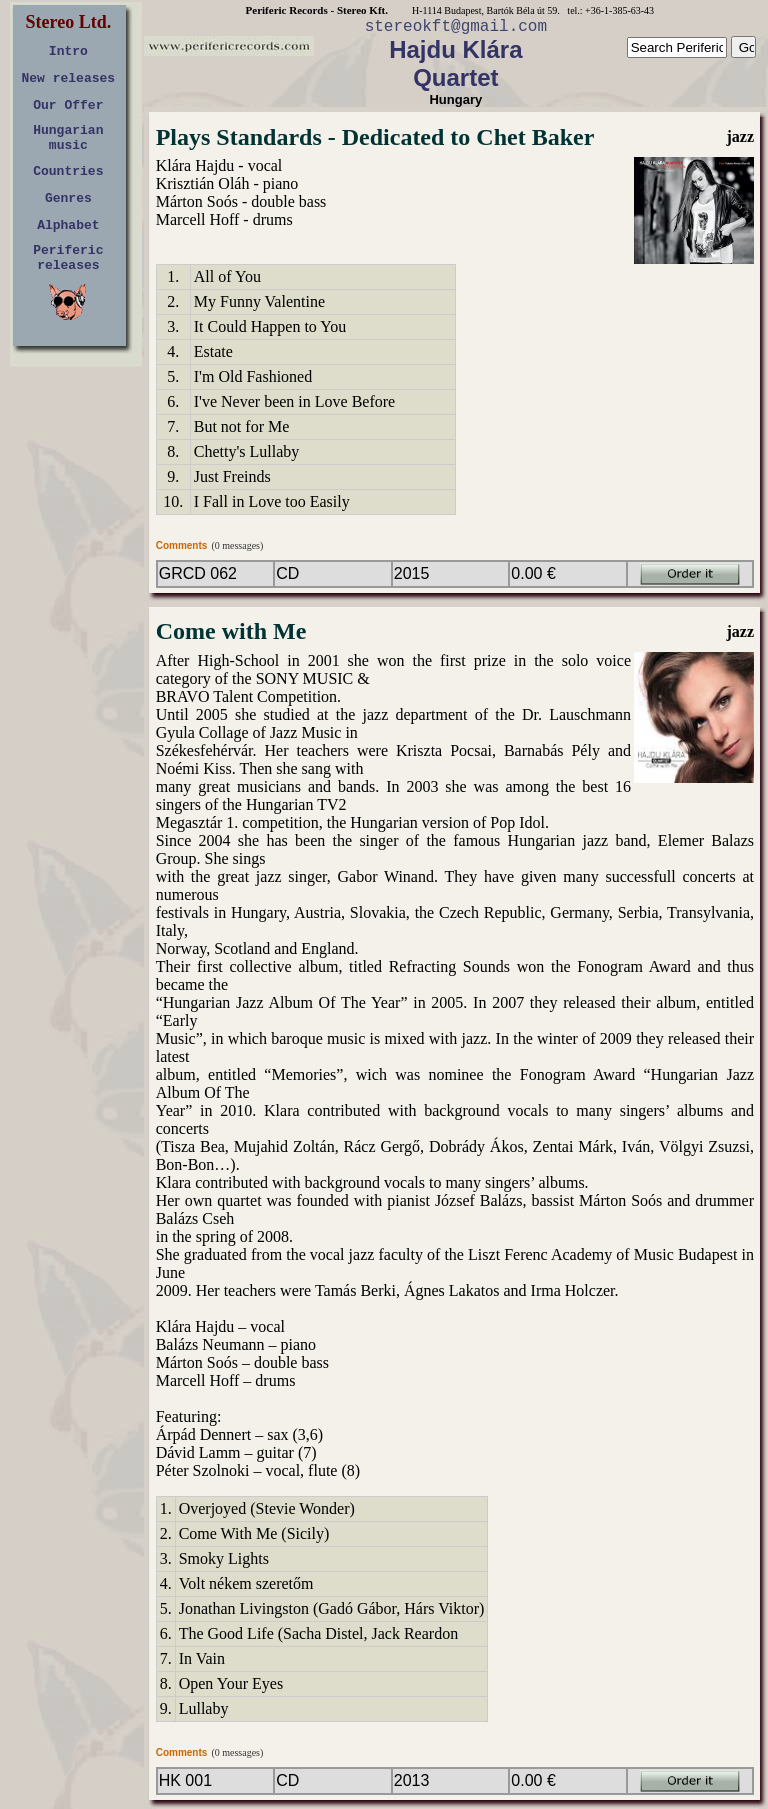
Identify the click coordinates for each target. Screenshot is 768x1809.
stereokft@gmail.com (456, 27)
